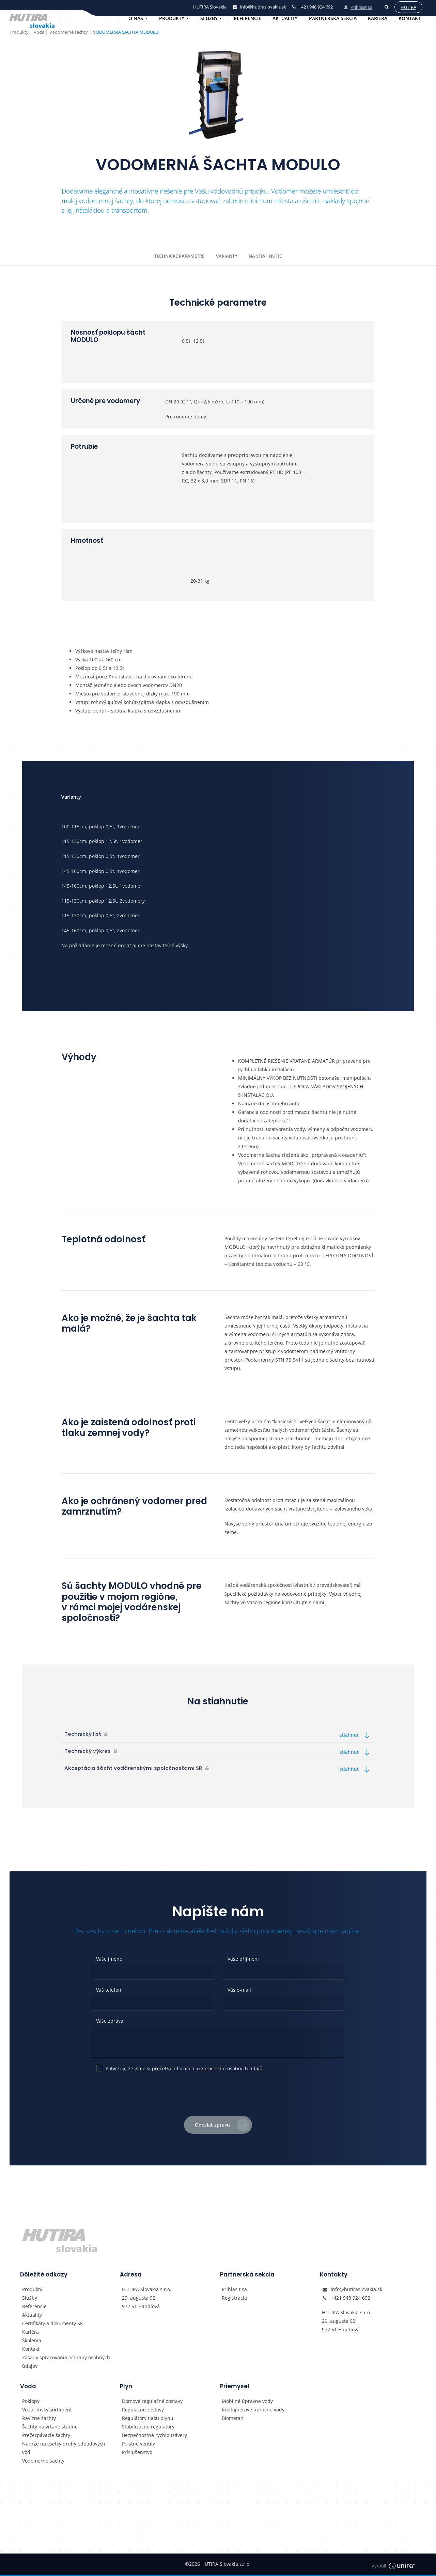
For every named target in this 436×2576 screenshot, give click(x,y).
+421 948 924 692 (350, 2299)
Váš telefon (108, 1990)
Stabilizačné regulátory (148, 2428)
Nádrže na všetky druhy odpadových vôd (63, 2449)
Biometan (233, 2419)
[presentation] (218, 2096)
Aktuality (284, 18)
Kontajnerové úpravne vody (253, 2410)
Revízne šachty (39, 2419)
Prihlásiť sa (357, 6)
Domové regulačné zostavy (152, 2402)
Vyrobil (392, 2565)
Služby (209, 18)
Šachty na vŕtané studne (50, 2428)
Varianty (226, 256)
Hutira (407, 6)
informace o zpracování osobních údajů (217, 2068)
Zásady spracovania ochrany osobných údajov (66, 2363)
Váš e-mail (239, 1990)
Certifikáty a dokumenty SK (52, 2324)
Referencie (247, 18)
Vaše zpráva (109, 2021)
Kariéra (377, 18)
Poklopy (31, 2402)
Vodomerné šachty (43, 2462)
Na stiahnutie (265, 256)
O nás (135, 18)
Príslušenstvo (137, 2453)
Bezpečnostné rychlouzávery (154, 2436)
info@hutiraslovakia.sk (356, 2290)
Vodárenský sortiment (47, 2410)
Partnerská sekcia (333, 18)
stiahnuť (356, 1735)
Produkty (171, 18)
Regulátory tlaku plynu (147, 2419)
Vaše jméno (109, 1959)
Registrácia (234, 2299)
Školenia (31, 2342)
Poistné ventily (138, 2445)
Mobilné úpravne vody (247, 2402)
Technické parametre (179, 256)
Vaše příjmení (243, 1959)
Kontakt (410, 18)
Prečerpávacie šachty (46, 2436)
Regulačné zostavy (143, 2410)
